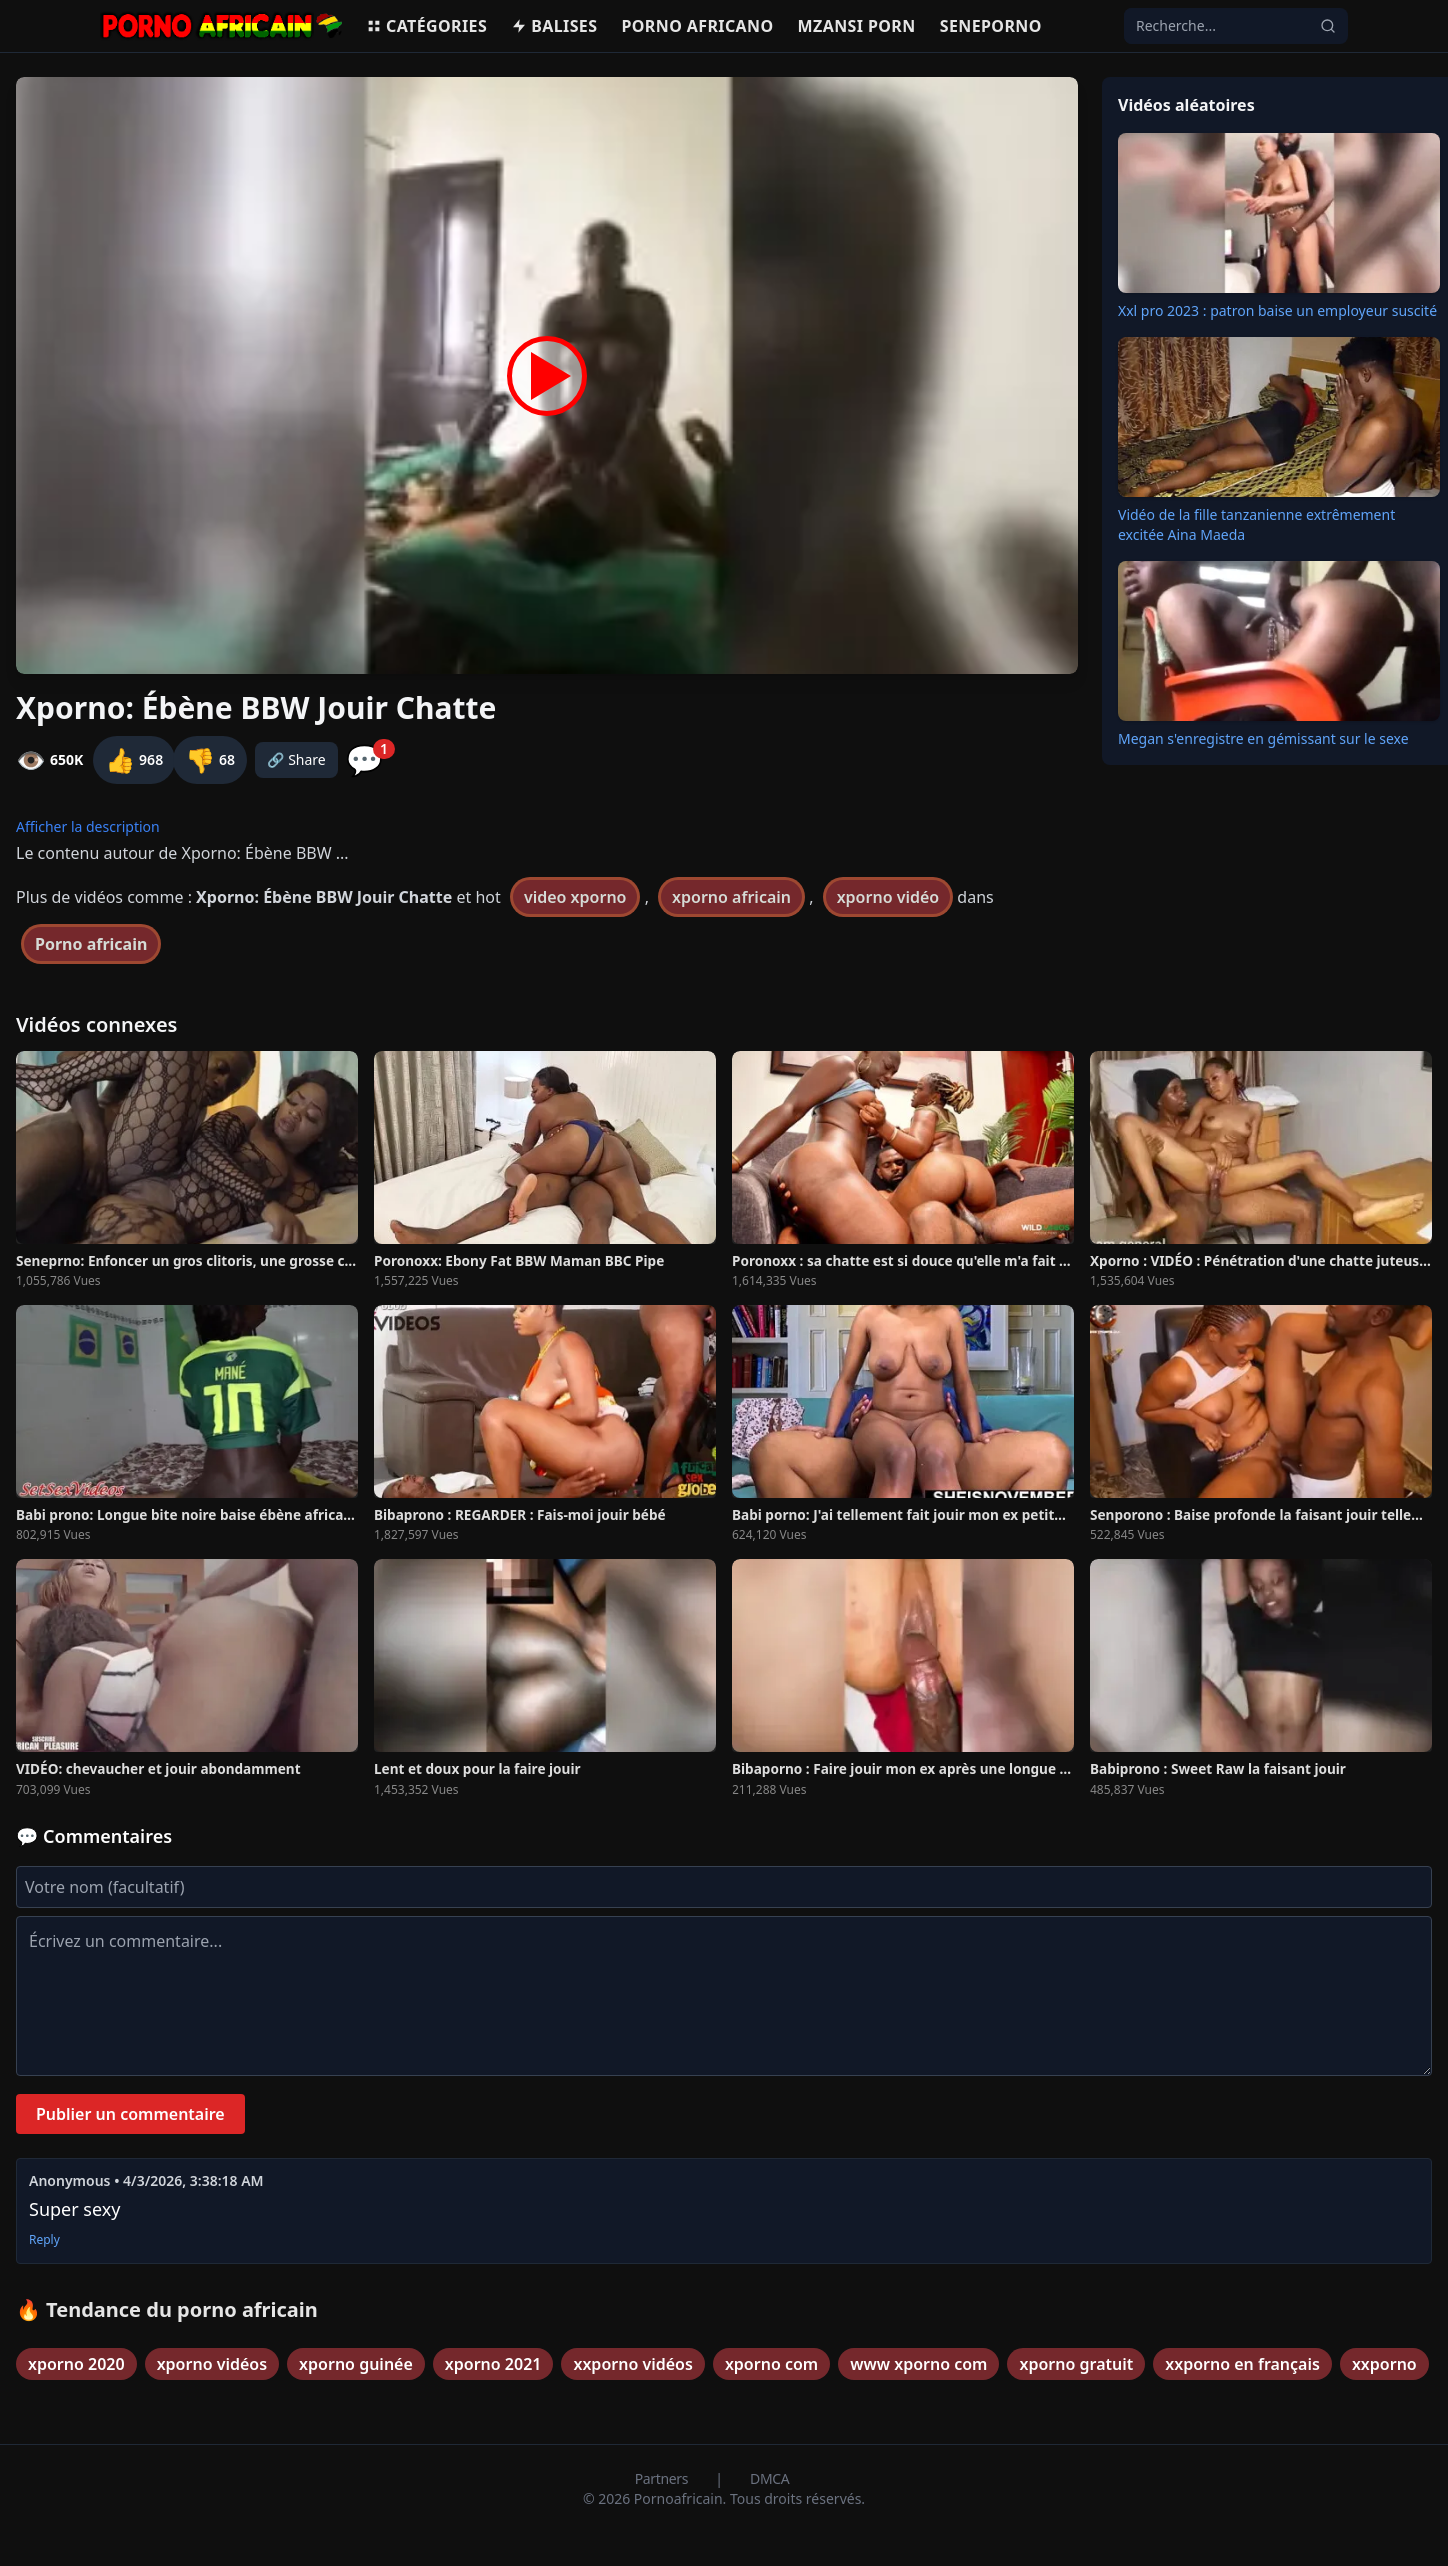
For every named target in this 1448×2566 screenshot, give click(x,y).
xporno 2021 (493, 2364)
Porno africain (91, 944)
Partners (663, 2478)
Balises (554, 26)
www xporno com (918, 2364)
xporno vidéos (212, 2364)
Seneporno (991, 26)
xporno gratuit (1076, 2364)
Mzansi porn (857, 26)
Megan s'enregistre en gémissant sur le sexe (1263, 738)
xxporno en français (1242, 2364)
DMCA (769, 2478)
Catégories (426, 26)
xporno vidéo (888, 897)
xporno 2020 (76, 2364)
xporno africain (731, 897)
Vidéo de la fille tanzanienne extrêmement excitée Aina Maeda (1256, 524)
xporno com (771, 2364)
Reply (44, 2240)
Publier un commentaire (130, 2114)
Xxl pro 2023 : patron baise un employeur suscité (1277, 310)
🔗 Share (296, 759)
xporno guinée (356, 2364)
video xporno (575, 897)
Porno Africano (697, 26)
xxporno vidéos (632, 2364)
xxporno (1384, 2364)
